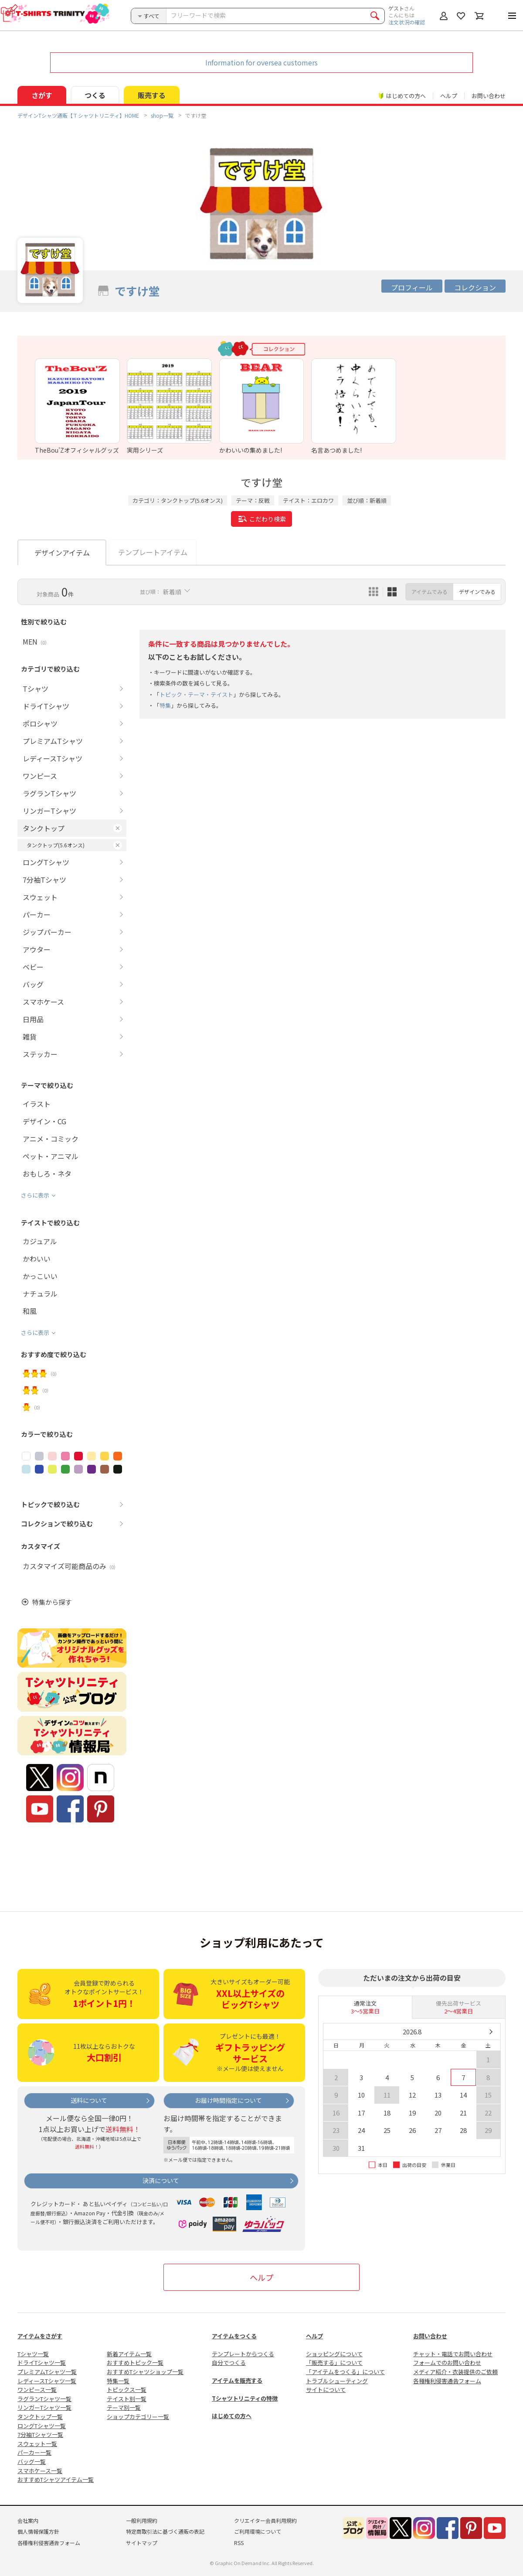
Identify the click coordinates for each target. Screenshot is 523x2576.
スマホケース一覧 (39, 2471)
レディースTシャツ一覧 (46, 2381)
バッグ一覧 (31, 2461)
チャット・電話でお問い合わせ (452, 2354)
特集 (165, 705)
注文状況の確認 (406, 22)
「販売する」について (334, 2362)
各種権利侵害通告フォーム (447, 2381)
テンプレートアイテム (152, 552)
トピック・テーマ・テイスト (196, 694)
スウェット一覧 (37, 2444)
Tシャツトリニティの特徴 (245, 2398)
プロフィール (412, 287)
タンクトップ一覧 (40, 2416)
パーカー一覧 (34, 2452)
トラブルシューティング (337, 2381)
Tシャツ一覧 (33, 2354)
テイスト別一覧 (126, 2399)
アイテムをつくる (234, 2336)
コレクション (475, 287)
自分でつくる (229, 2362)
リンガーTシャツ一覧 (44, 2407)
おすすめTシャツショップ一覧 (145, 2372)
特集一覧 (118, 2381)
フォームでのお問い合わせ (447, 2362)
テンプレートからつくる (243, 2354)
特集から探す (51, 1602)
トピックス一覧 (126, 2389)
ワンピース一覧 (37, 2389)
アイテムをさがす (39, 2336)
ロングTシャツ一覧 (41, 2426)
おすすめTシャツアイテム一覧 (55, 2479)
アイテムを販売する (237, 2380)
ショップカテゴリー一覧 (138, 2416)
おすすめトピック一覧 (135, 2362)
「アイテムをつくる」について (345, 2372)
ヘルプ (448, 96)
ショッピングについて (334, 2354)
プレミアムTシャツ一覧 (47, 2372)
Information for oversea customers (261, 62)
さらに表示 (35, 1195)
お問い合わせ (489, 96)
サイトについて (326, 2389)
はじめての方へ (231, 2416)
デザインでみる (477, 591)
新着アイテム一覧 (129, 2354)
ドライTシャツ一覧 (41, 2362)
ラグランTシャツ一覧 (44, 2399)
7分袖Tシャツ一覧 (40, 2434)
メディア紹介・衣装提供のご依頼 (455, 2372)
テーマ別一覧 (124, 2407)
